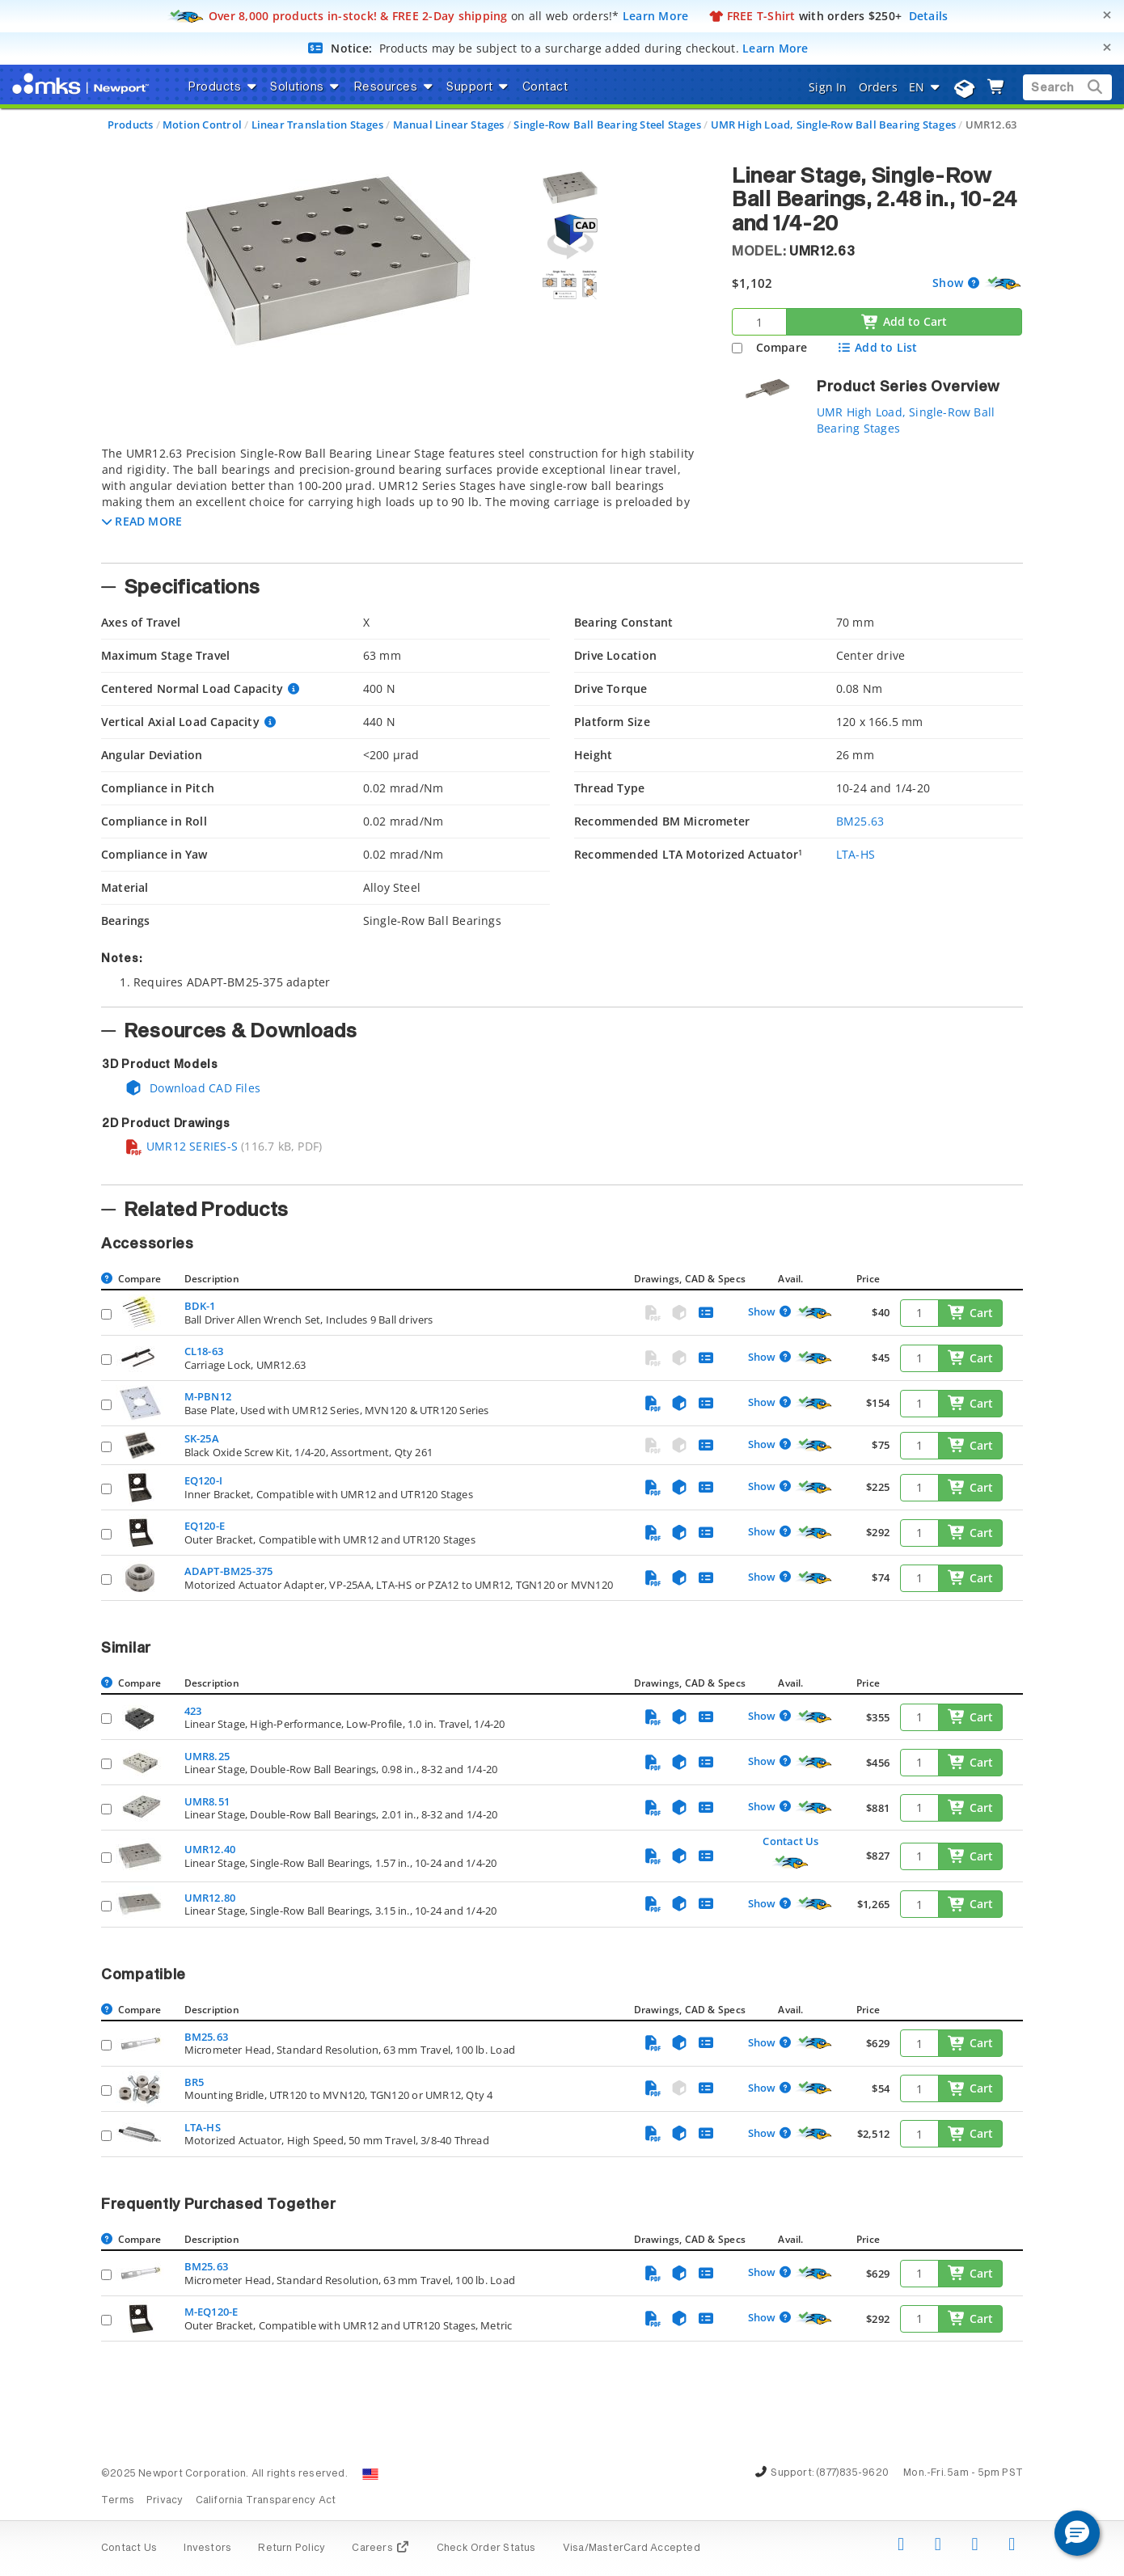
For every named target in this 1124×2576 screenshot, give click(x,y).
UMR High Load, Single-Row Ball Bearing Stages (833, 124)
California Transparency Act (266, 2501)
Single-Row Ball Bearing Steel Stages (607, 124)
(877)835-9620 (852, 2473)
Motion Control (202, 124)
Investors (207, 2548)
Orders (878, 87)
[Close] (1107, 14)
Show (949, 282)
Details (929, 15)
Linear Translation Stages (317, 124)
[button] (142, 521)
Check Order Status (486, 2548)
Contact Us (790, 1841)
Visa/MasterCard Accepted (631, 2548)
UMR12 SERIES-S (181, 1146)
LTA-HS (855, 854)
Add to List (877, 347)
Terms (117, 2501)
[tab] (404, 499)
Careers (380, 2548)
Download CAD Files (192, 1088)
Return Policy (291, 2548)
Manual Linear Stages (449, 124)
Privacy (164, 2501)
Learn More (656, 15)
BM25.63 (860, 821)
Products (131, 124)
